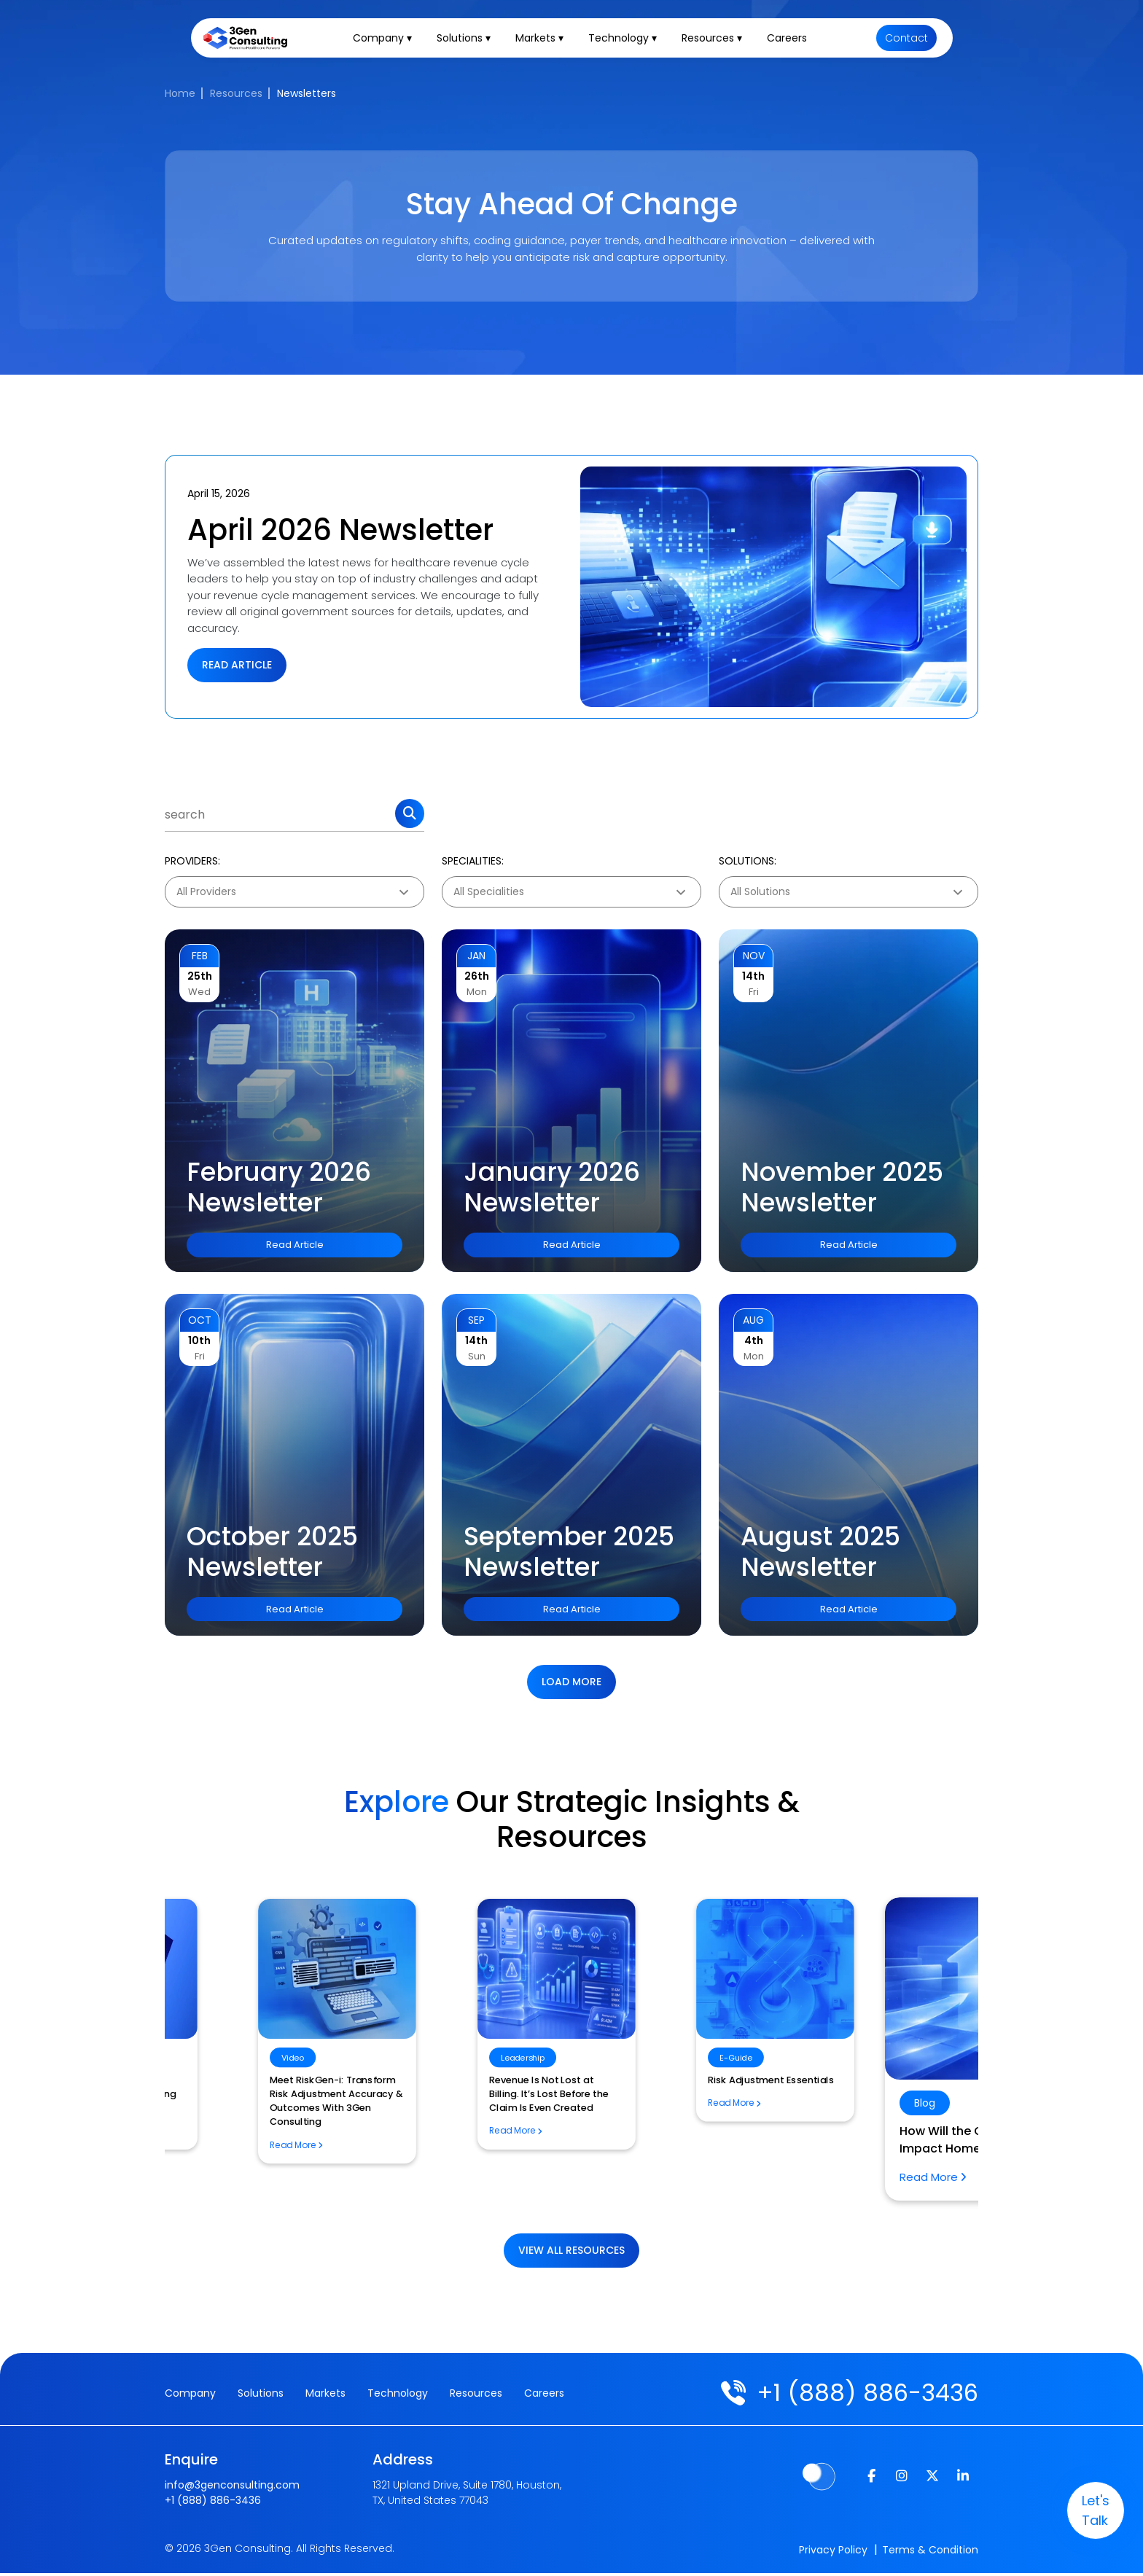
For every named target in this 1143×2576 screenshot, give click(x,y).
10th (199, 1340)
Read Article (237, 664)
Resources (236, 93)
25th (199, 976)
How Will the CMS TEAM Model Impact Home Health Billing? (560, 2143)
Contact (906, 41)
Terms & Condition (930, 2552)
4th (753, 1340)
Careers (792, 41)
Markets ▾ (544, 41)
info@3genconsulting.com (232, 2485)
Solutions (261, 2393)
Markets (325, 2393)
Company (190, 2393)
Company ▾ (387, 41)
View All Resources (571, 2250)
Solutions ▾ (469, 41)
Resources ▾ (717, 41)
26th (476, 976)
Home (180, 93)
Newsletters (306, 93)
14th (753, 976)
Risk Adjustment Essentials (277, 2079)
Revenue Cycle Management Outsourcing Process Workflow (829, 2087)
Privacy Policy (833, 2552)
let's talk (1085, 2510)
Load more (571, 1681)
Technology (397, 2393)
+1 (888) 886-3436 (860, 2393)
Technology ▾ (627, 41)
